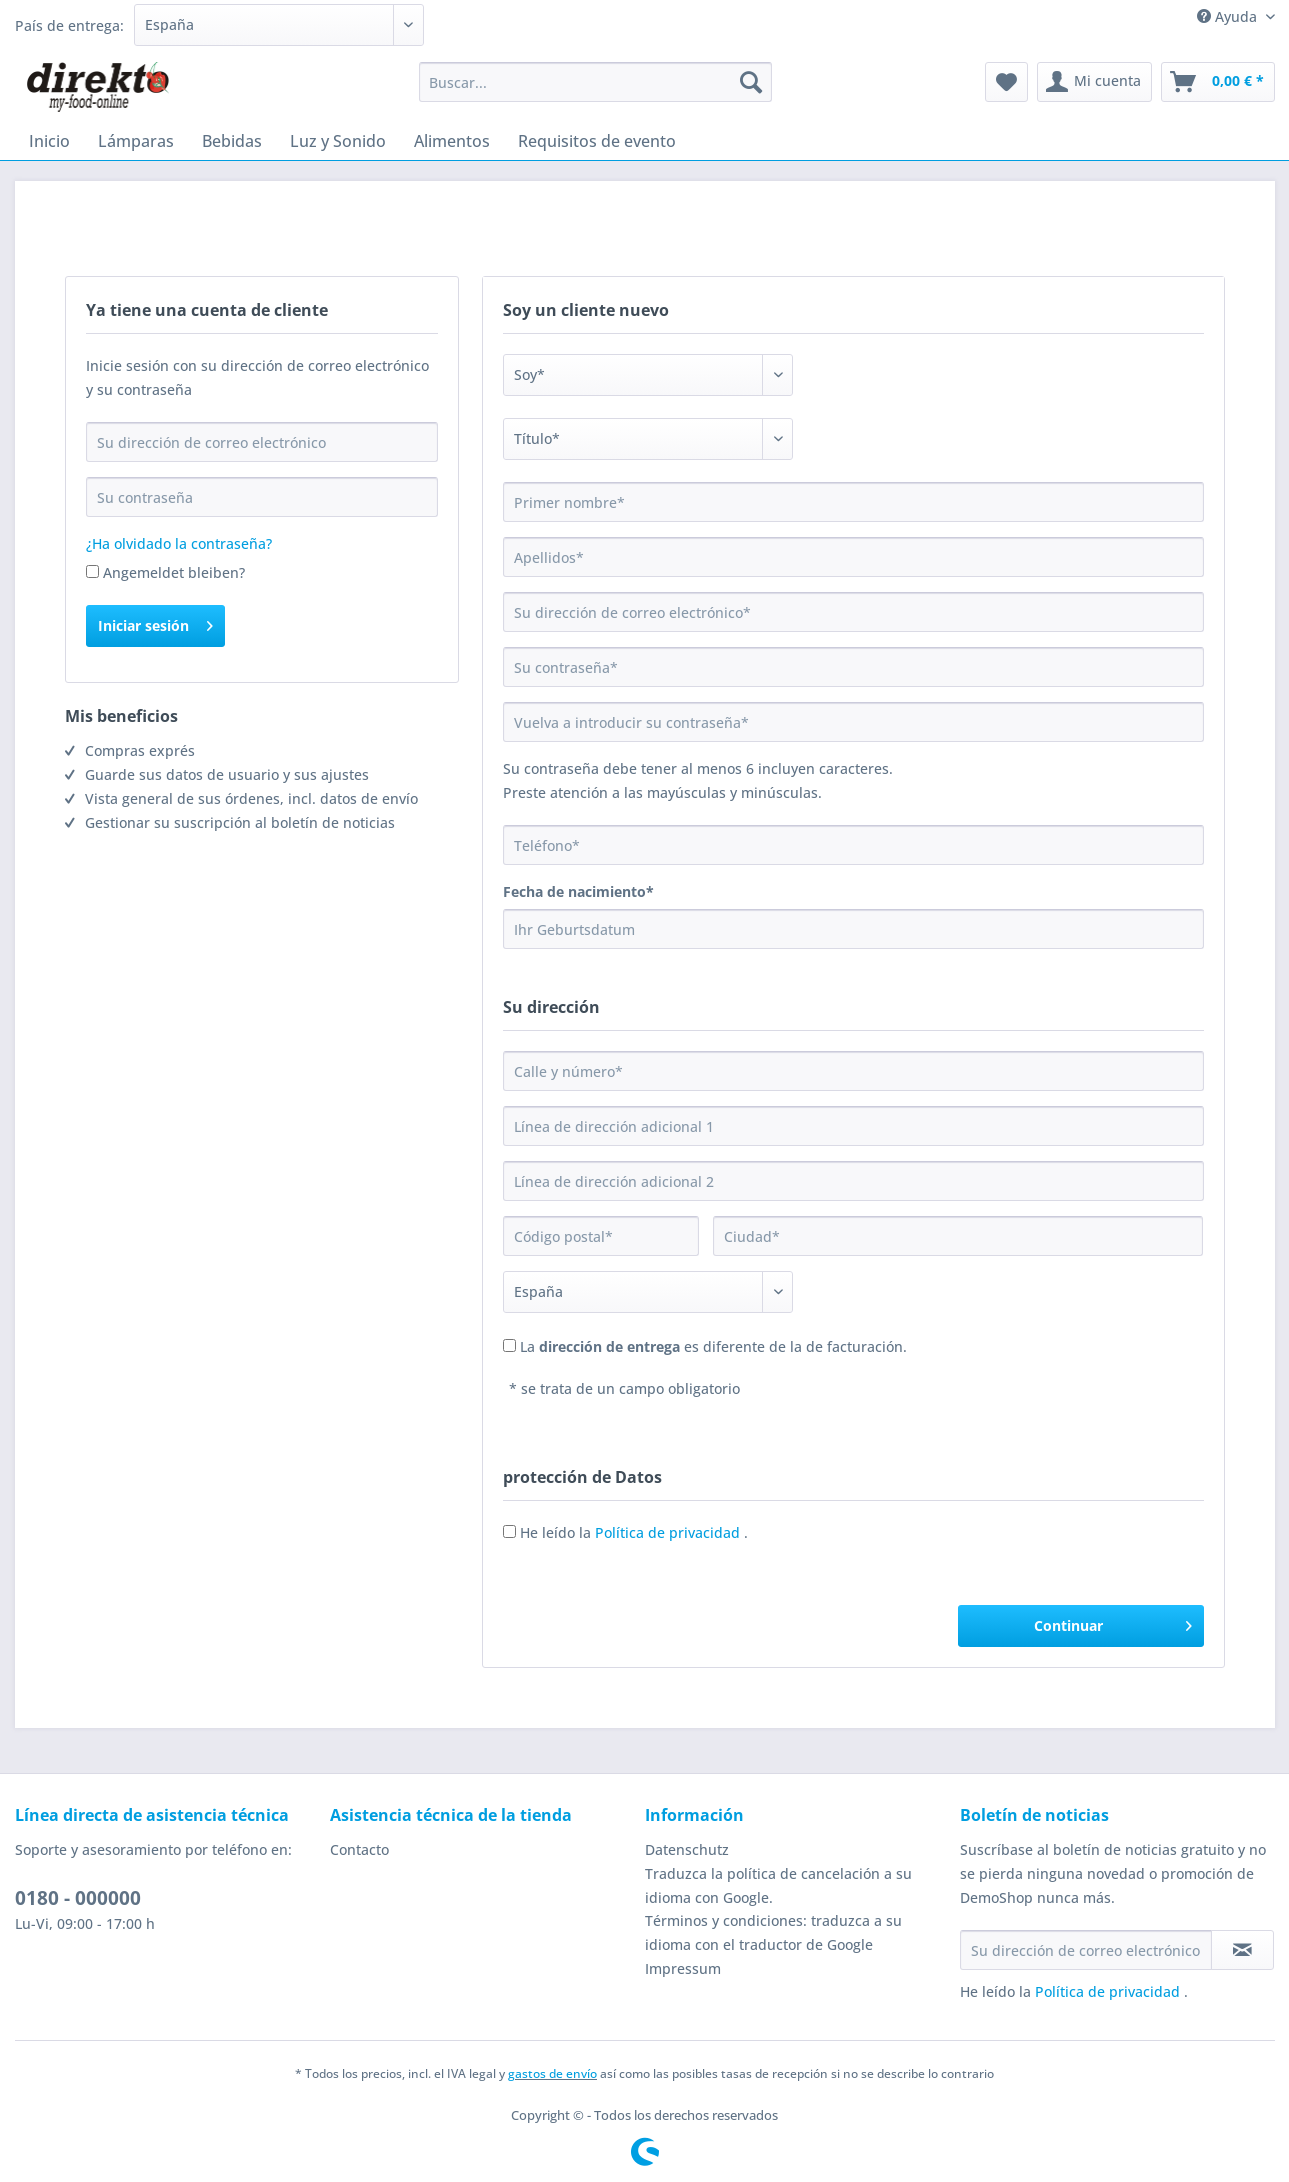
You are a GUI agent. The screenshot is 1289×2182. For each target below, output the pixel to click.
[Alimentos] (452, 141)
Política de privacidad (669, 1532)
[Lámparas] (136, 141)
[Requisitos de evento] (597, 141)
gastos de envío (552, 2073)
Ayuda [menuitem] (1229, 16)
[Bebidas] (232, 141)
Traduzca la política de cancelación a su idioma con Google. (778, 1885)
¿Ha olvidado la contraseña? (179, 543)
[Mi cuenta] (1094, 82)
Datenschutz (687, 1849)
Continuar (1112, 1622)
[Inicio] (49, 141)
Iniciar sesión (155, 622)
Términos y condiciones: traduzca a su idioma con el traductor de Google (773, 1932)
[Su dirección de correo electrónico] (1086, 1950)
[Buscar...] (595, 82)
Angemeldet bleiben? (174, 572)
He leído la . (634, 1532)
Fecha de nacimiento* (578, 891)
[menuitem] (595, 91)
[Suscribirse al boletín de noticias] (1242, 1950)
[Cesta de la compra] (1218, 82)
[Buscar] (751, 82)
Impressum (683, 1968)
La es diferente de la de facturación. (713, 1346)
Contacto (359, 1849)
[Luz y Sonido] (338, 141)
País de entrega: (69, 25)
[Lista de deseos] (1006, 82)
